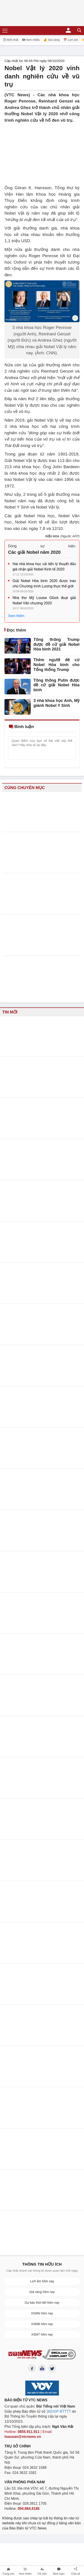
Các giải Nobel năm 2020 (34, 552)
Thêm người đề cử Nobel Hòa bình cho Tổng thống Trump (56, 665)
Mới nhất (10, 39)
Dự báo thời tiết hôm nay (42, 2302)
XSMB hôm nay (42, 2324)
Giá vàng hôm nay (42, 2292)
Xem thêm (16, 616)
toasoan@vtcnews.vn (22, 2437)
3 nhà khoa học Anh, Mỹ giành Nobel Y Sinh (56, 703)
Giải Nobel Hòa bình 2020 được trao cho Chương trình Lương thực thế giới (44, 583)
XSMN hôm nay (42, 2313)
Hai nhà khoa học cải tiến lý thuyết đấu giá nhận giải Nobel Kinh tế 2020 (44, 566)
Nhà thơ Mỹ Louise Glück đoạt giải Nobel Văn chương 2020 (44, 600)
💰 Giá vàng (51, 39)
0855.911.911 (29, 2432)
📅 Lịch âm (70, 39)
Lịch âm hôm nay (42, 2281)
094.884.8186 (29, 2508)
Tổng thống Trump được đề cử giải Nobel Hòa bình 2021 (56, 644)
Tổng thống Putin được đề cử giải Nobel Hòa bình (56, 685)
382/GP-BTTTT (59, 2411)
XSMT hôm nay (42, 2334)
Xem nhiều (31, 39)
